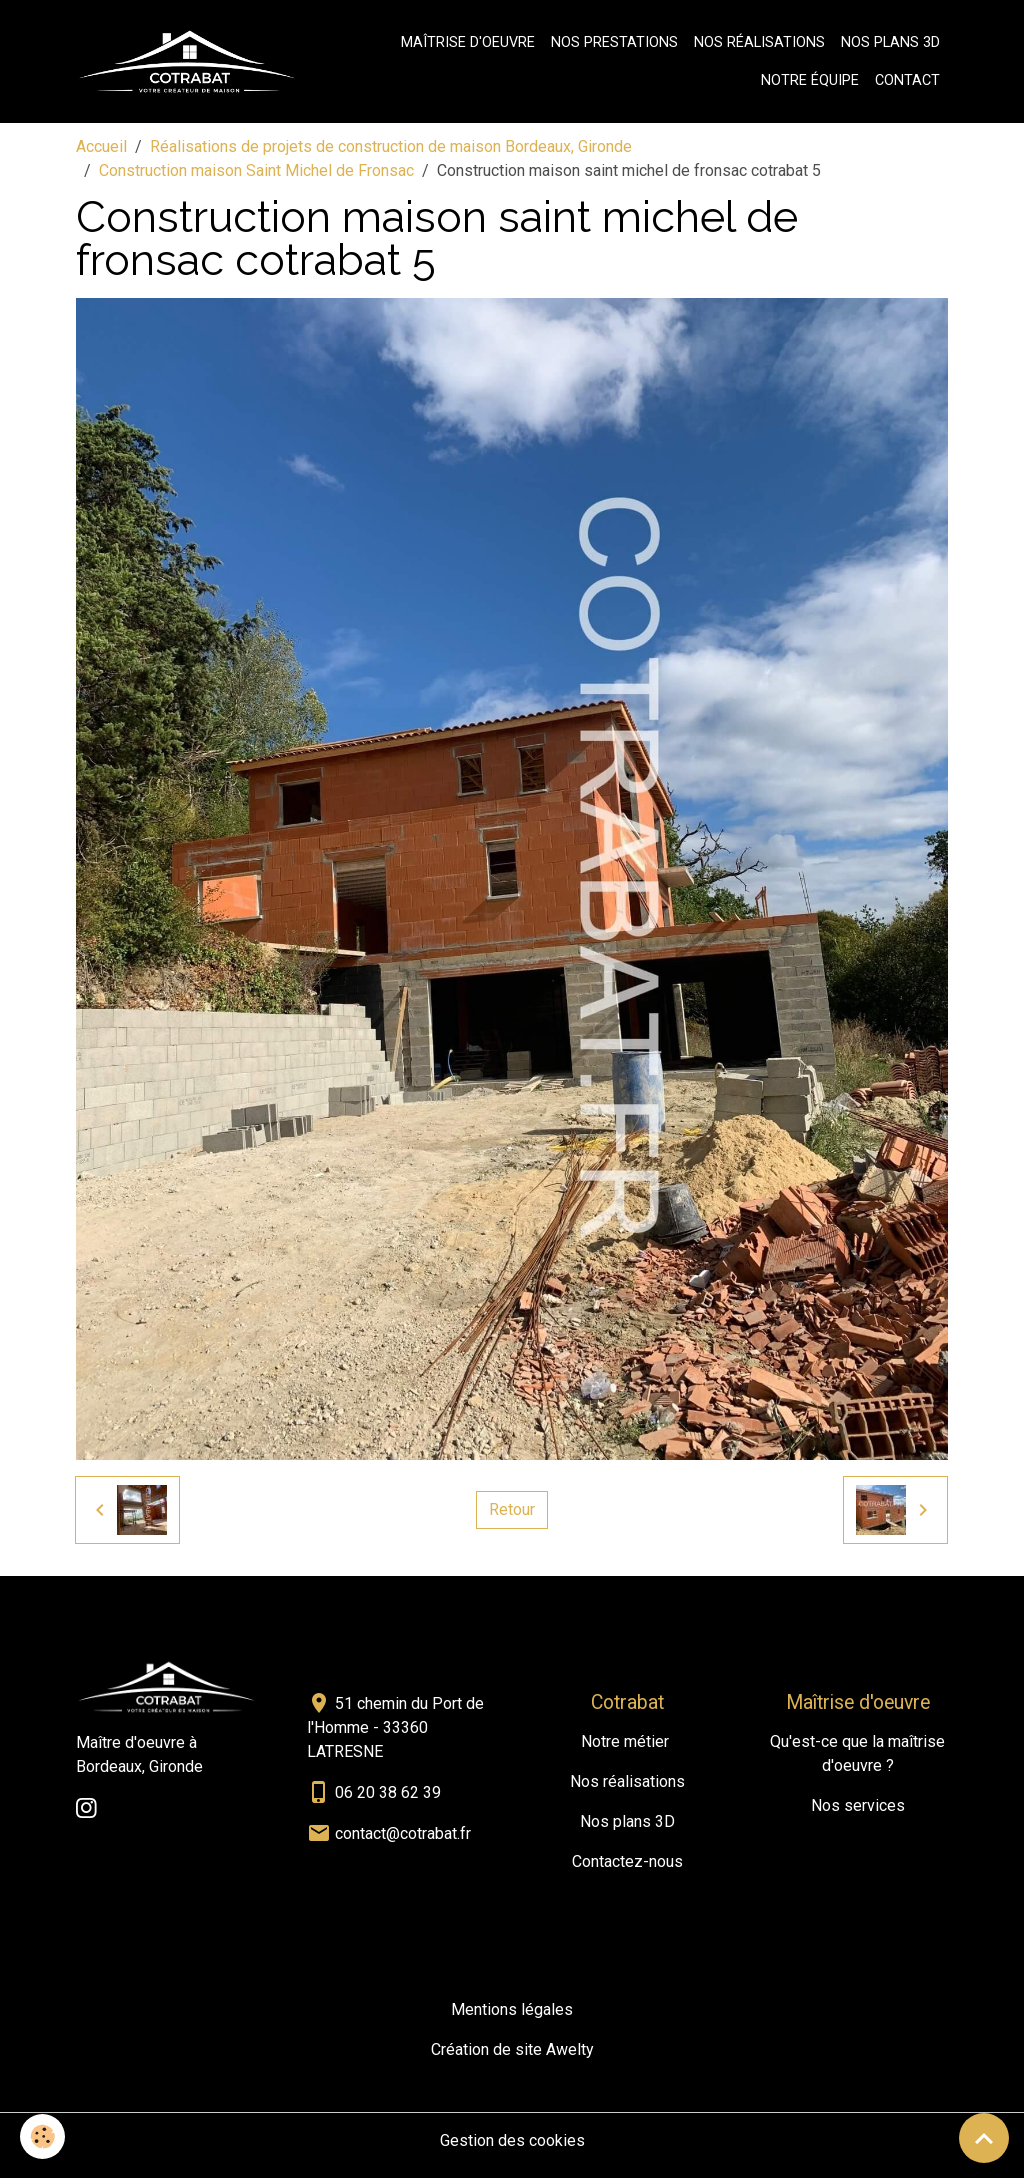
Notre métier (625, 1741)
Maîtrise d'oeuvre (468, 42)
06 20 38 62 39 (388, 1792)
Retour (512, 1509)
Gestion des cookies (512, 2140)
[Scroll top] (984, 2138)
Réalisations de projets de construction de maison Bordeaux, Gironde (391, 146)
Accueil (101, 146)
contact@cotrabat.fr (403, 1833)
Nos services (858, 1805)
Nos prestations (614, 42)
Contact (907, 80)
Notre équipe (810, 80)
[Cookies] (42, 2136)
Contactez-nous (627, 1861)
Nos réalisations (759, 42)
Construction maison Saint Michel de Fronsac (256, 170)
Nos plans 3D (890, 42)
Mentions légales (512, 2009)
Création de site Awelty (512, 2049)
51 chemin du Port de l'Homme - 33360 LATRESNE (395, 1727)
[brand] (187, 62)
